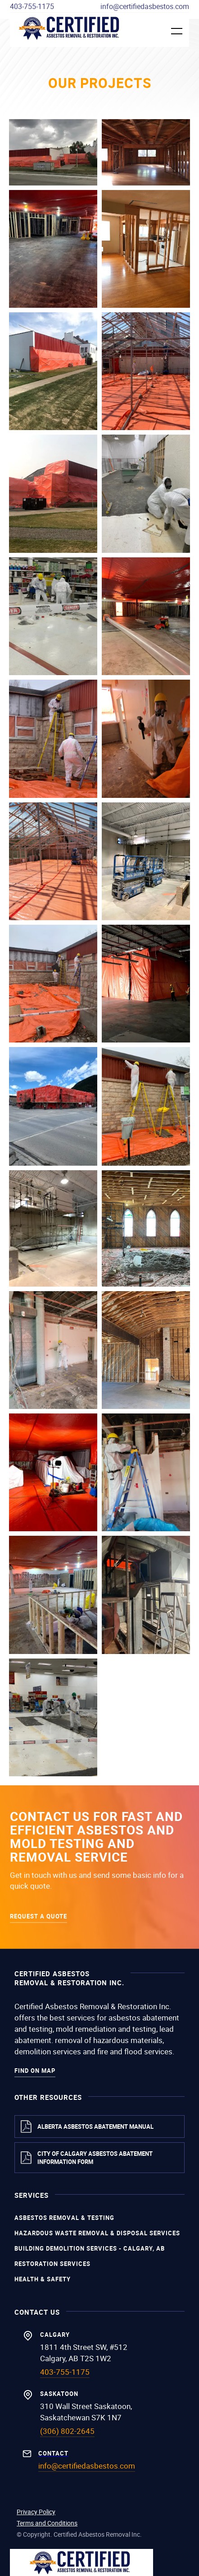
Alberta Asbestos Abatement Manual (95, 2126)
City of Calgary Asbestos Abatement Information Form (95, 2158)
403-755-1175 (32, 6)
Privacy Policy (36, 2511)
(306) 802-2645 (67, 2431)
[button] (171, 30)
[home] (70, 28)
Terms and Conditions (47, 2523)
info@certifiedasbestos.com (144, 6)
